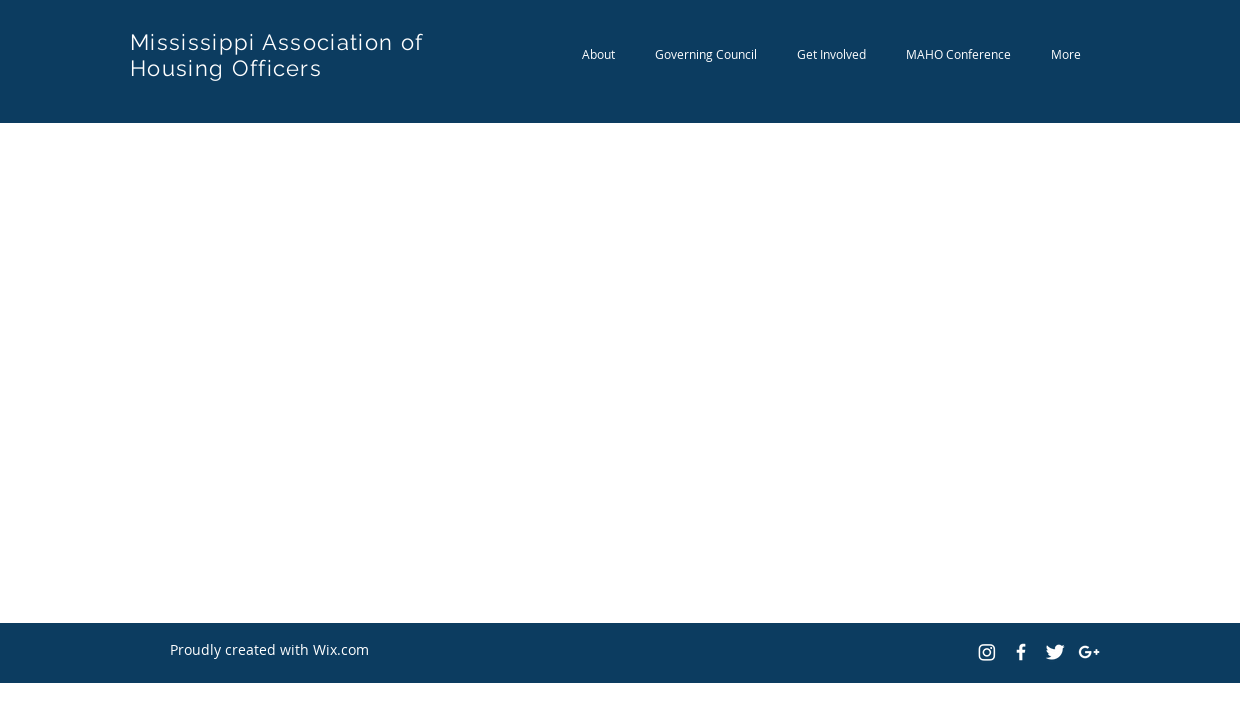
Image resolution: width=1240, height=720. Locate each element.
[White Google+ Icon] (1089, 652)
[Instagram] (987, 652)
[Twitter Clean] (1055, 652)
